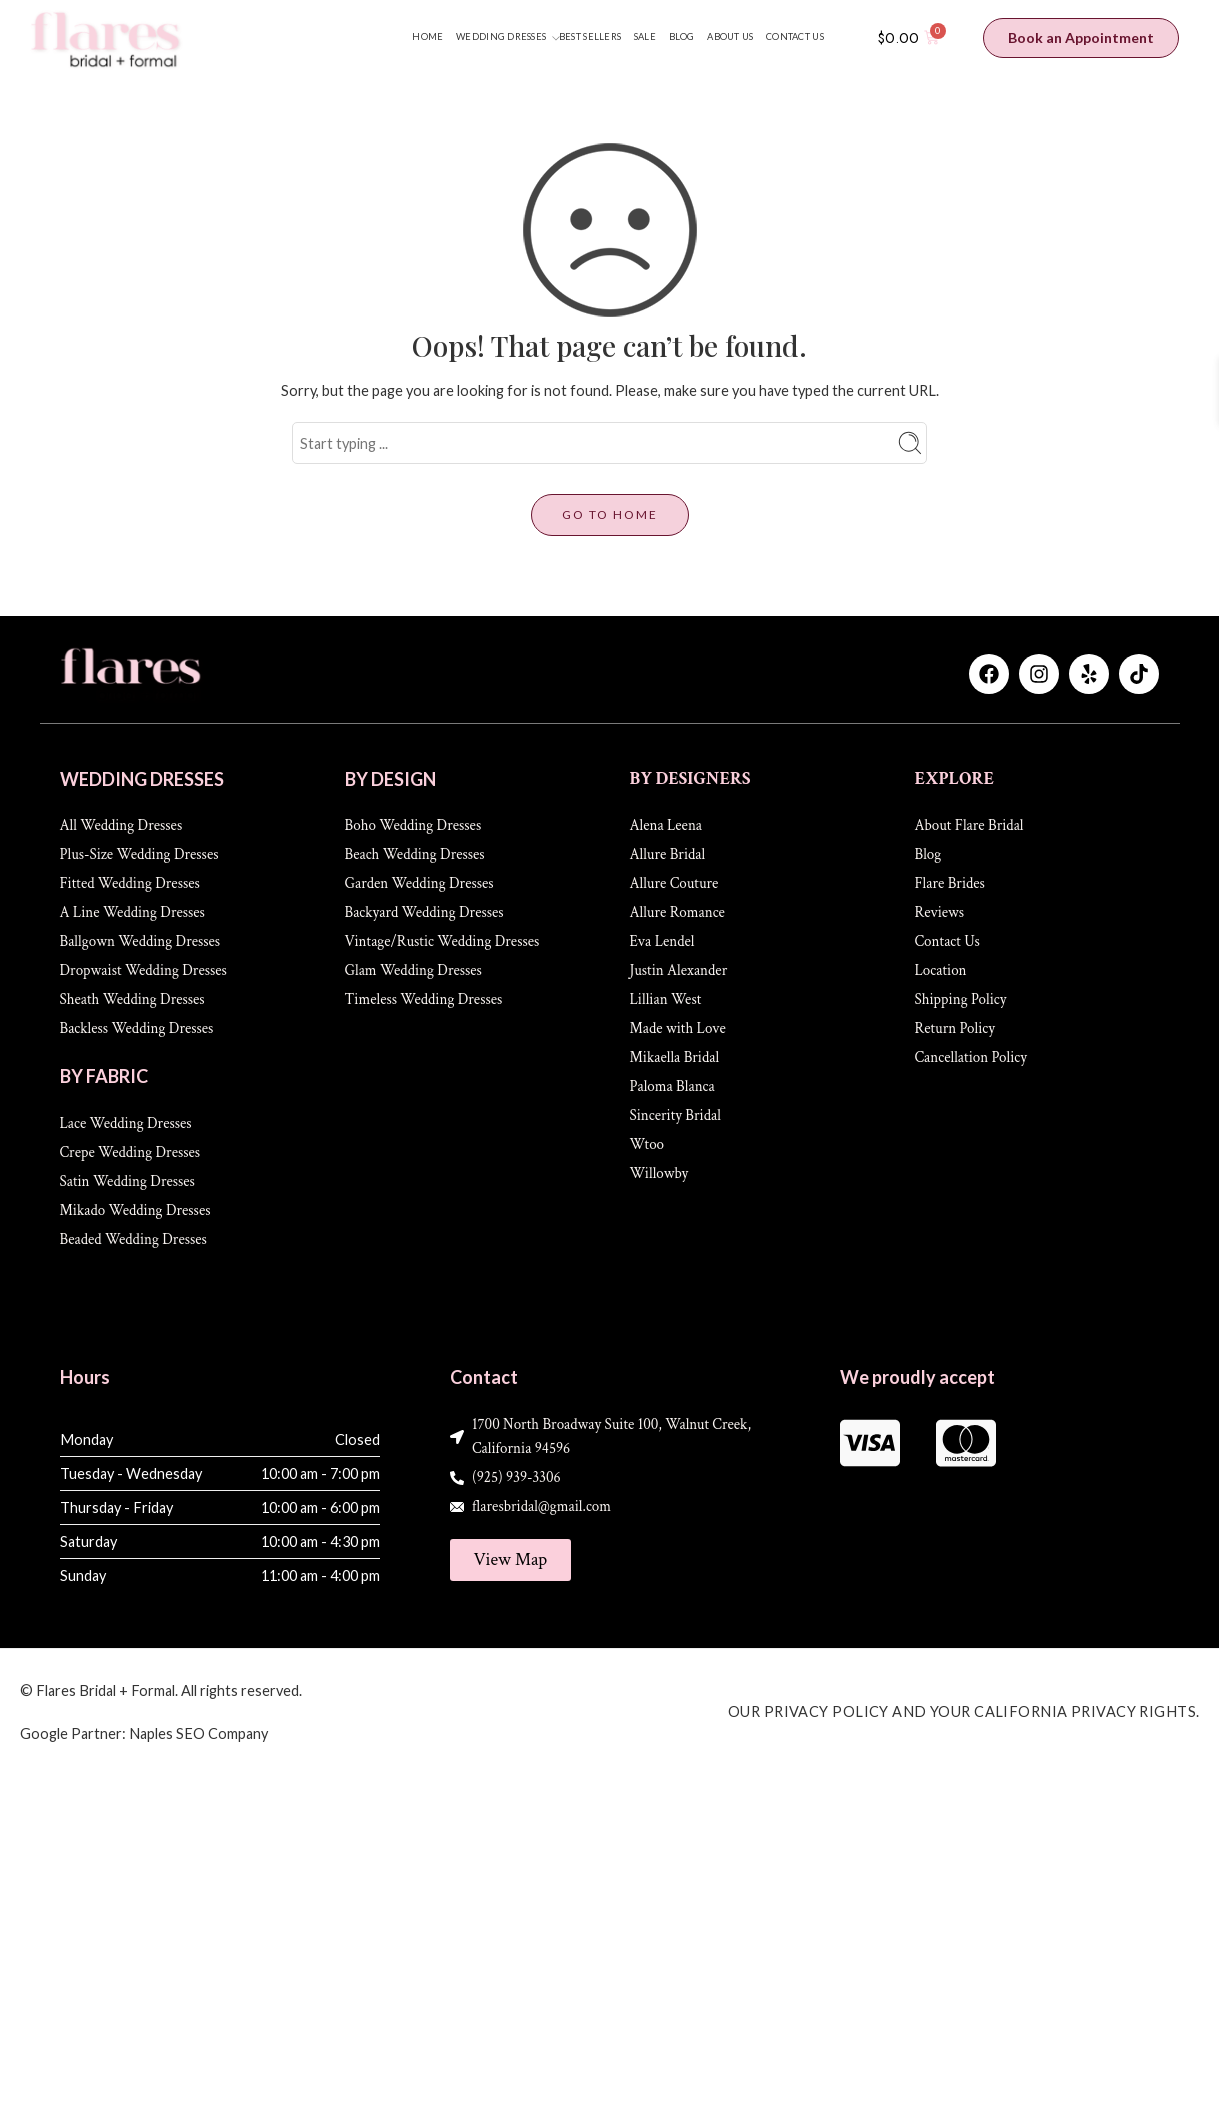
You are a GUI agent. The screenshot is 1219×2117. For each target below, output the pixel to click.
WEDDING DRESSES (501, 38)
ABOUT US (730, 36)
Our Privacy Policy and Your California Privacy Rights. (964, 1711)
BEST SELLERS (590, 36)
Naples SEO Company (198, 1733)
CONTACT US (795, 36)
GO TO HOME (610, 514)
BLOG (682, 36)
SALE (645, 36)
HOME (427, 36)
